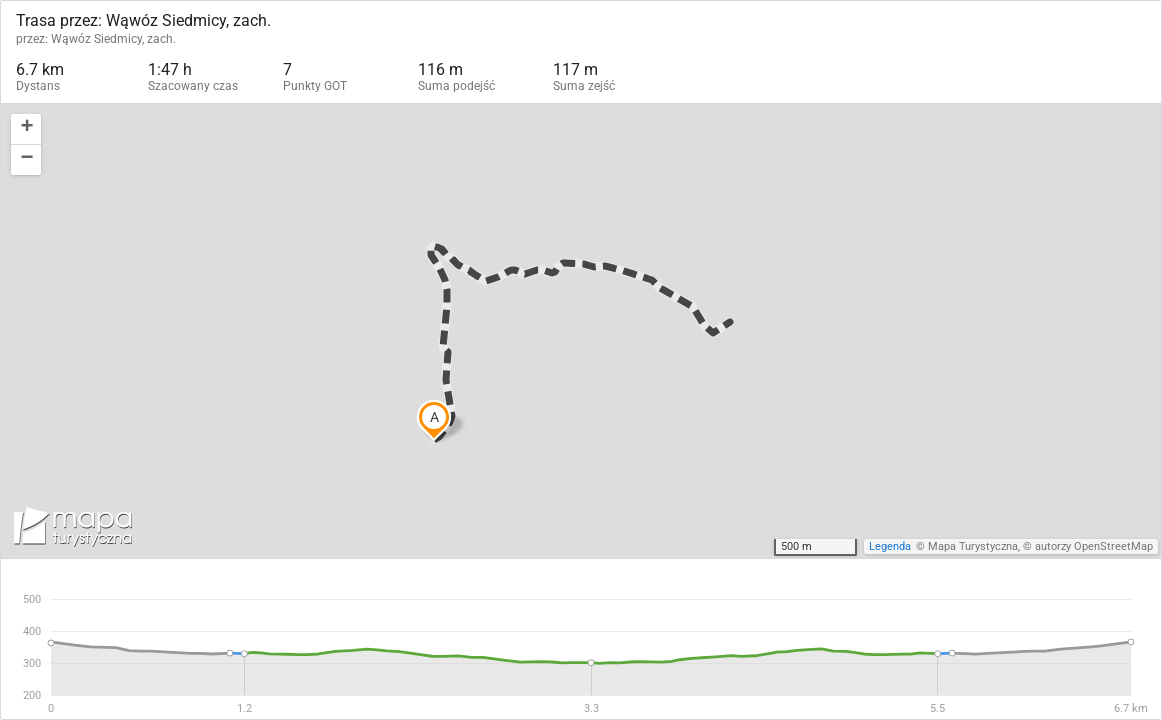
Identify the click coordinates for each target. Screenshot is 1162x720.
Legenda (890, 546)
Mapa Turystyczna (973, 546)
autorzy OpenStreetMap (1094, 546)
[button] (26, 129)
